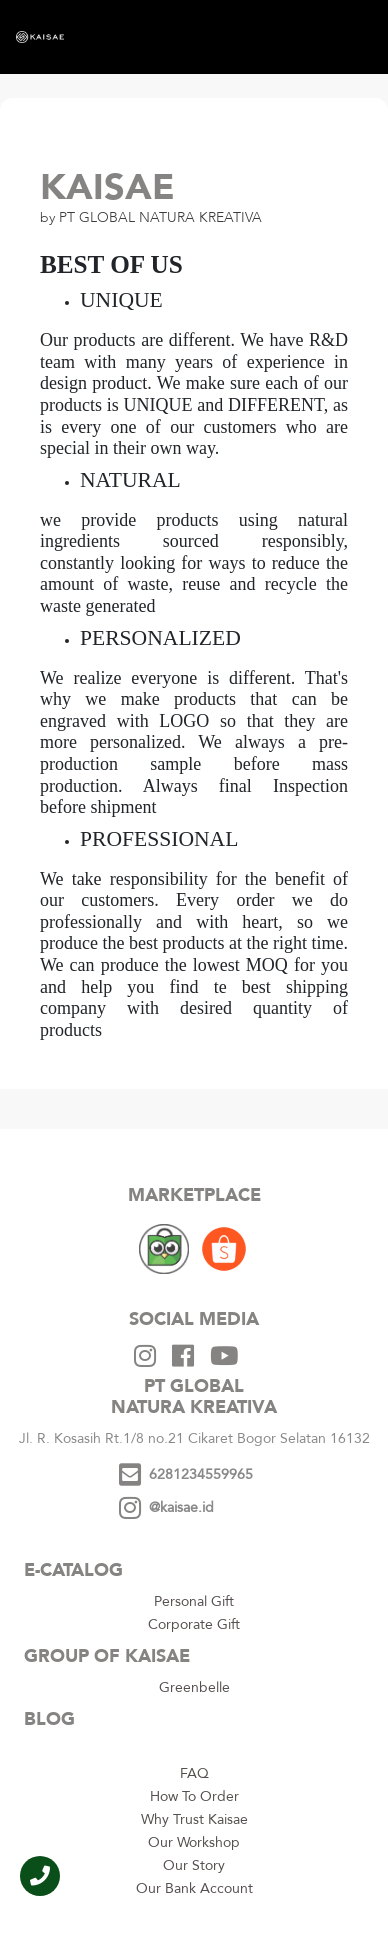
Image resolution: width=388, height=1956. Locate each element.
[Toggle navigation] (339, 37)
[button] (40, 1876)
